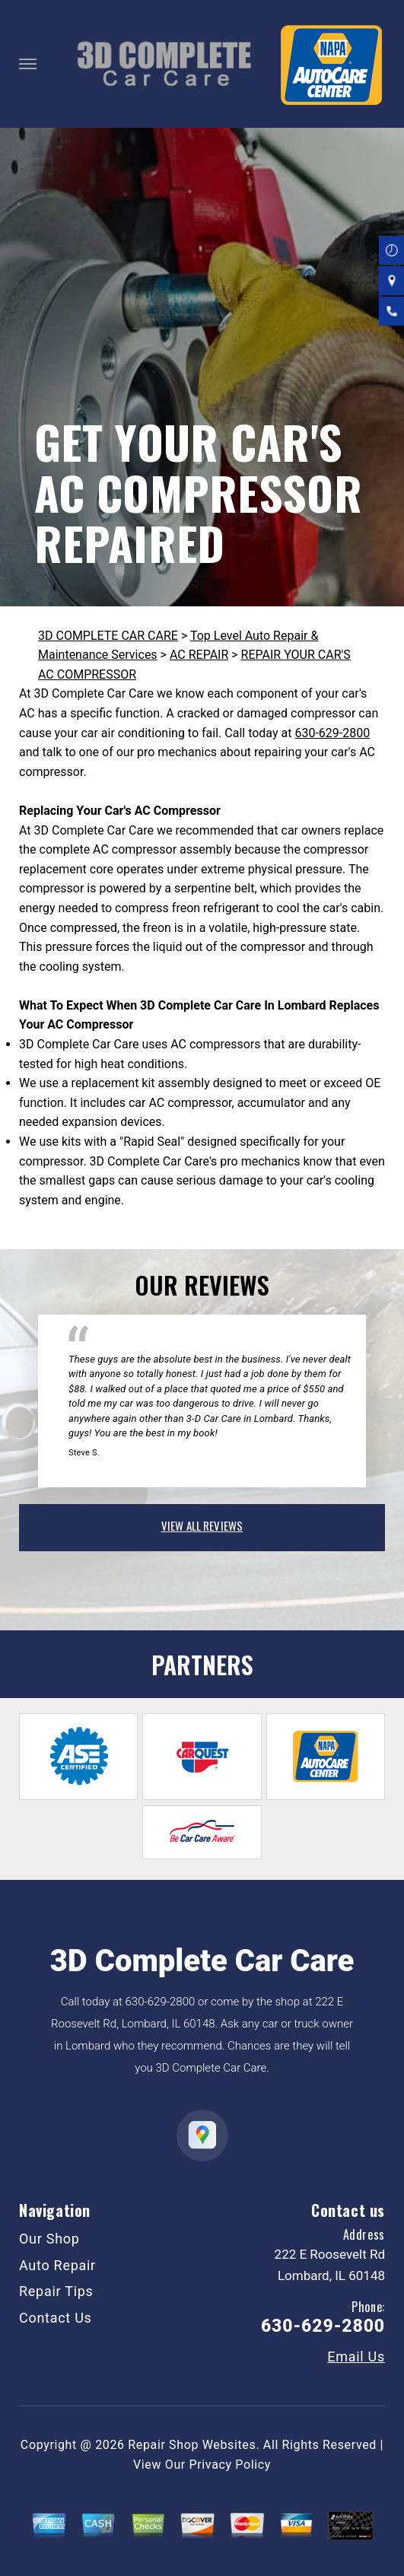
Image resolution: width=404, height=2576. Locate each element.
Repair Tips (56, 2291)
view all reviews (202, 1525)
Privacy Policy (230, 2464)
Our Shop (49, 2239)
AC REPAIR (199, 654)
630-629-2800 (332, 733)
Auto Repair (57, 2265)
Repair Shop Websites (192, 2445)
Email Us (356, 2357)
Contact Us (55, 2318)
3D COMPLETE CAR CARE (108, 635)
